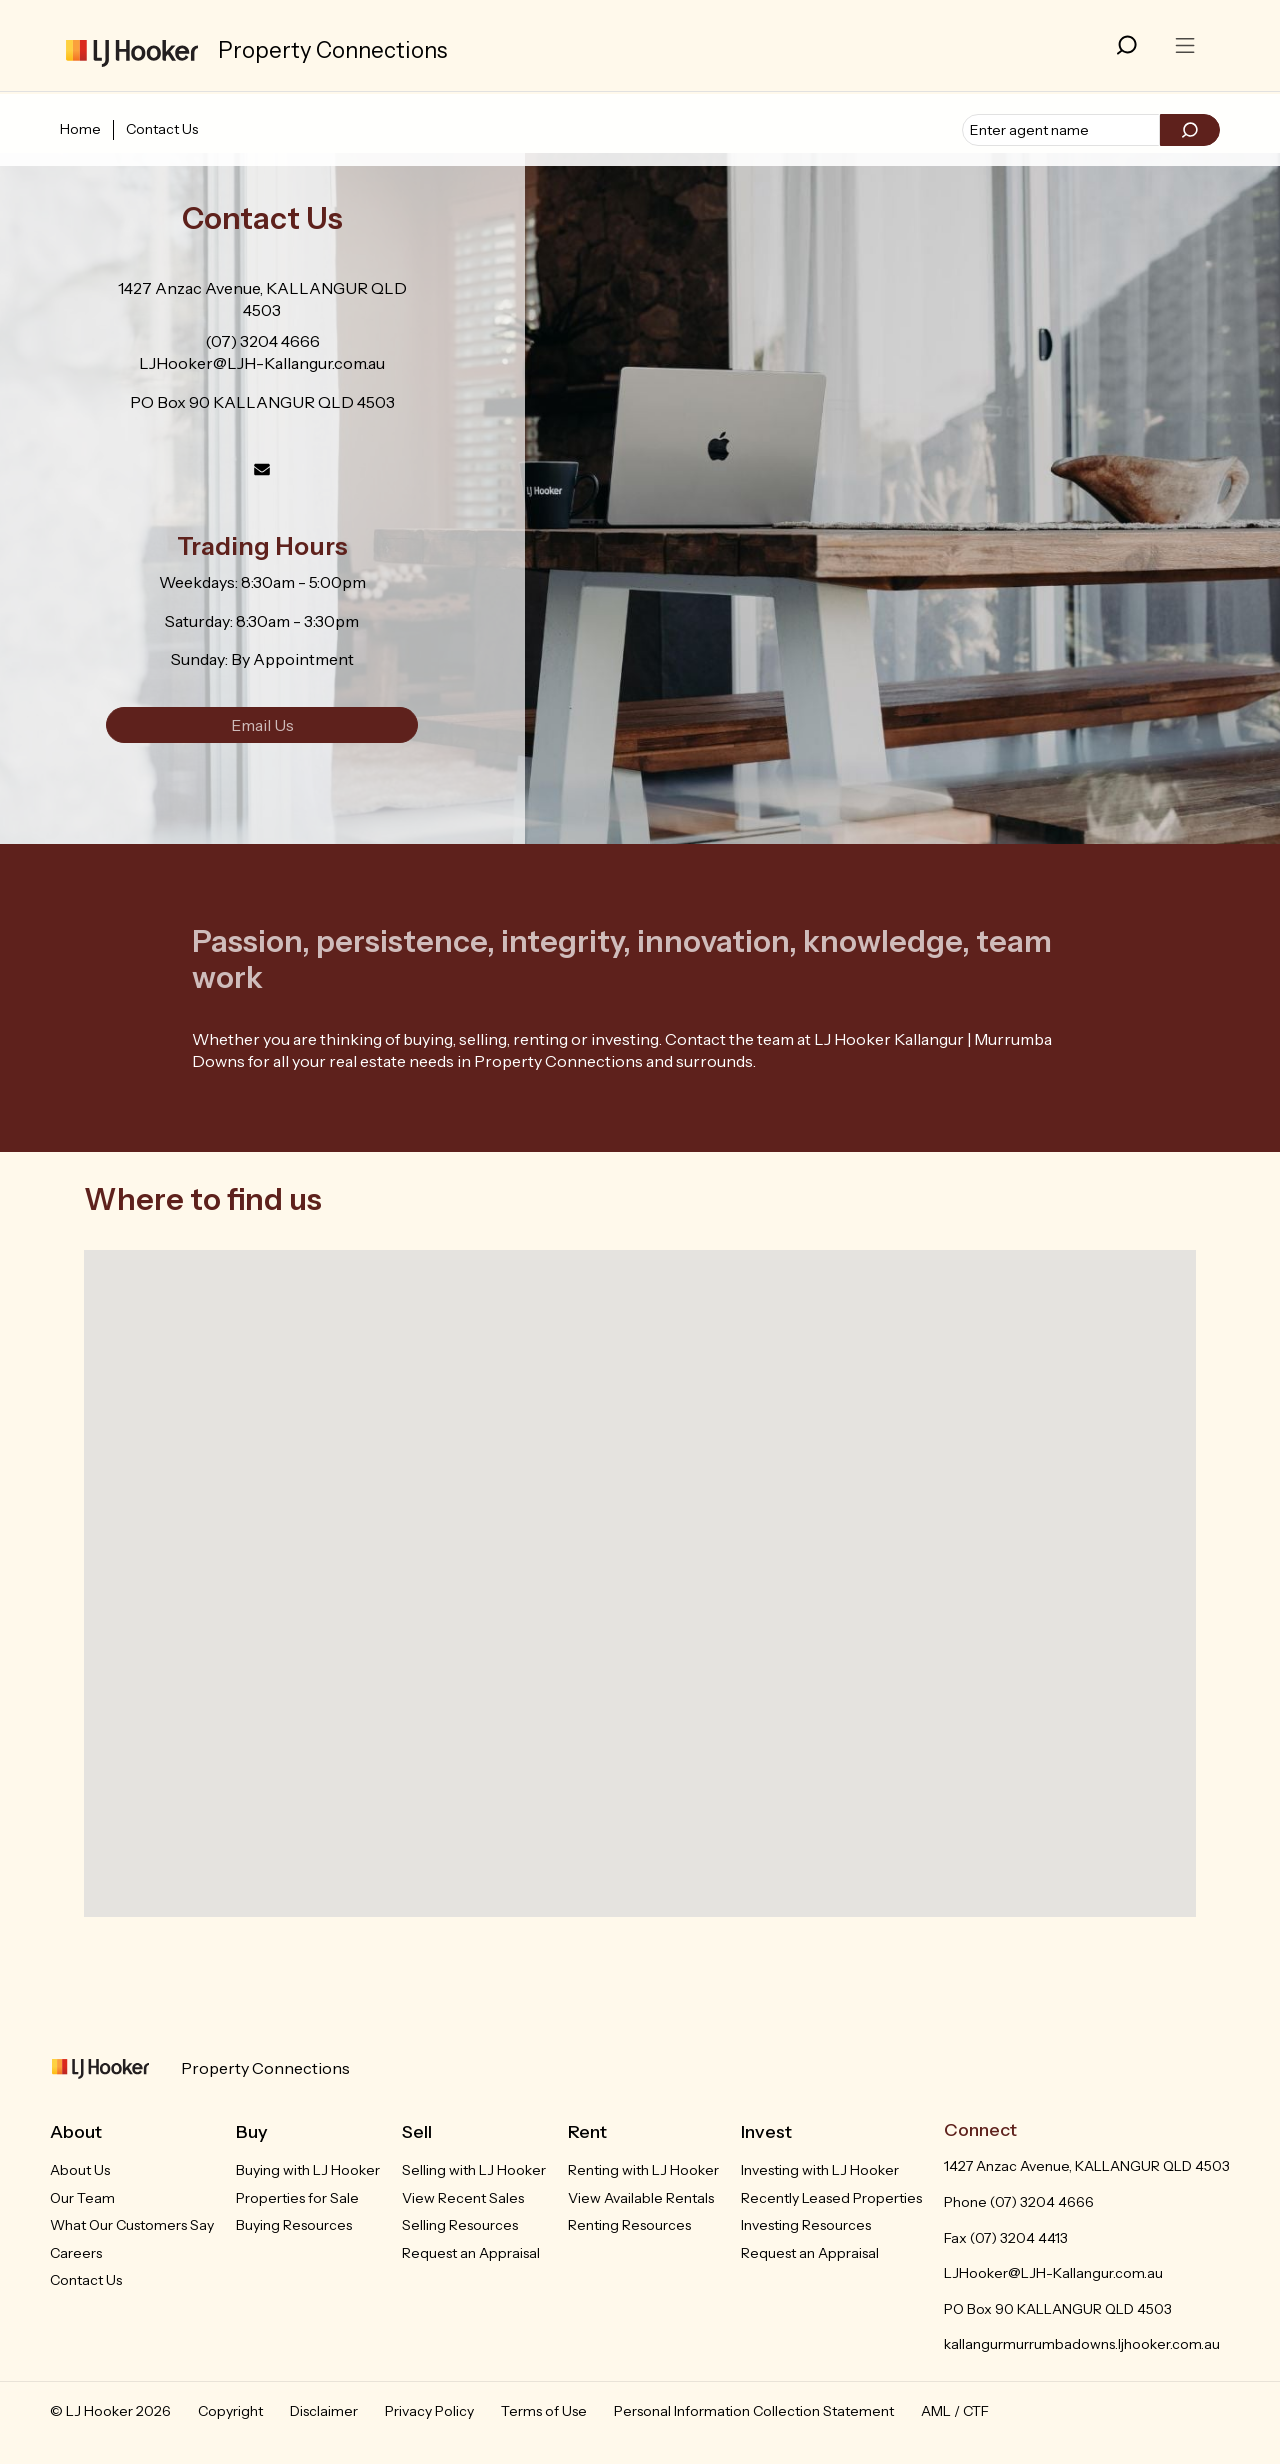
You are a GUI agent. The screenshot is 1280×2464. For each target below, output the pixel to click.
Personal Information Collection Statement (754, 2411)
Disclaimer (324, 2411)
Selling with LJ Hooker (474, 2170)
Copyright (230, 2411)
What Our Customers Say (132, 2225)
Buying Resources (294, 2225)
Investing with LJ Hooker (820, 2170)
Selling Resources (460, 2225)
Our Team (82, 2198)
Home (80, 129)
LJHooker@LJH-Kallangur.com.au (262, 363)
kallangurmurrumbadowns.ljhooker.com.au (1082, 2344)
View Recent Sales (463, 2198)
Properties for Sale (297, 2198)
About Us (80, 2170)
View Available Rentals (641, 2198)
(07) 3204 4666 (262, 341)
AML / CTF (955, 2411)
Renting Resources (629, 2225)
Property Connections (265, 2068)
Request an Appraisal (471, 2253)
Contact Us (162, 129)
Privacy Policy (429, 2411)
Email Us (262, 725)
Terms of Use (544, 2411)
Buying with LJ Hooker (308, 2170)
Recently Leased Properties (831, 2198)
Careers (76, 2253)
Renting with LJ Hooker (643, 2170)
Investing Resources (806, 2225)
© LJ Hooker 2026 (110, 2411)
